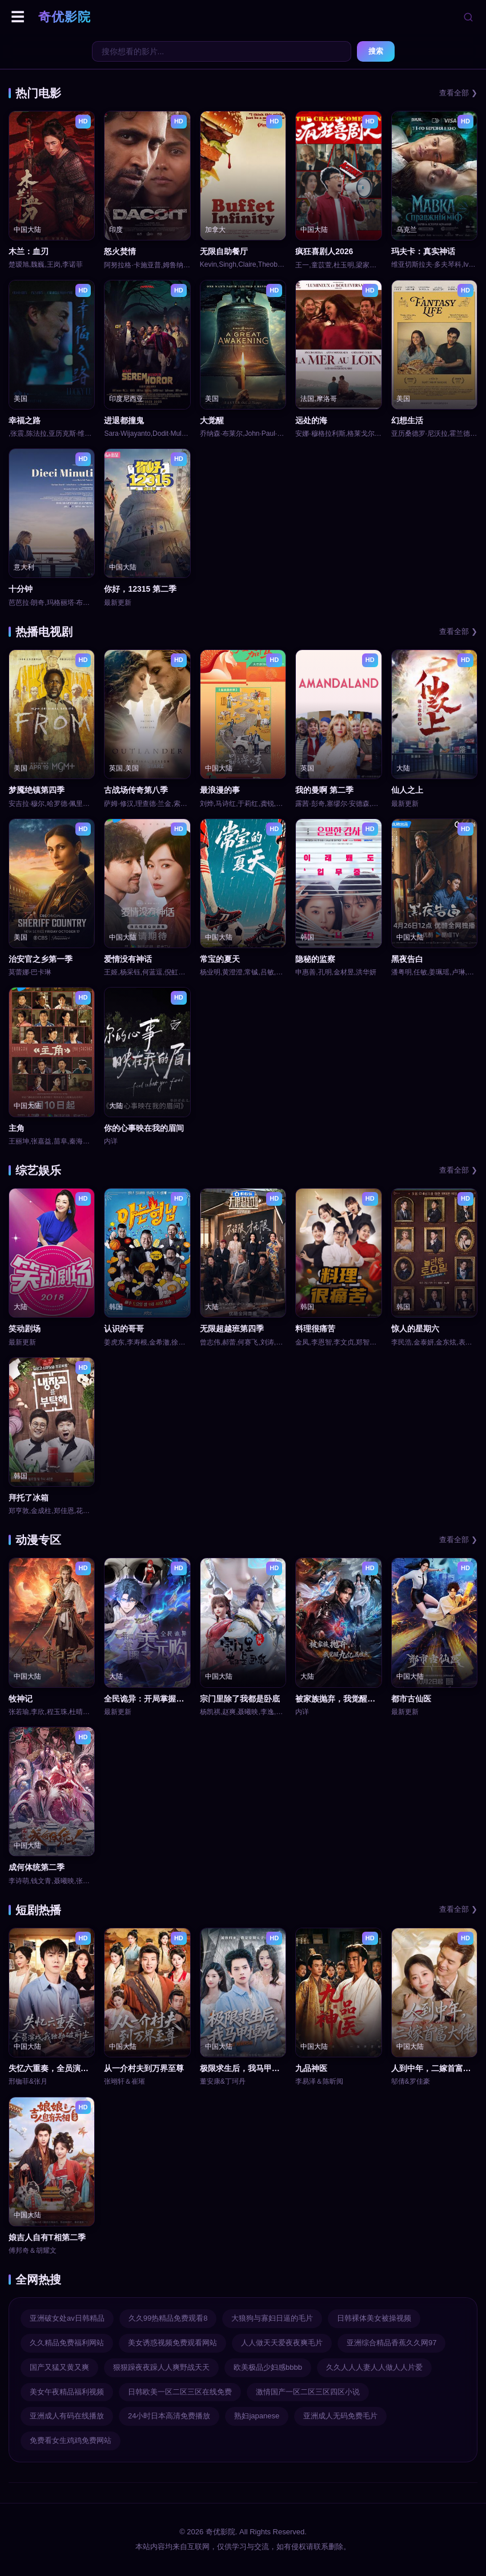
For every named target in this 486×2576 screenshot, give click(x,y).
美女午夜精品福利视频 (67, 2392)
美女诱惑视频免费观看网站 (172, 2342)
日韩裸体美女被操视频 (374, 2318)
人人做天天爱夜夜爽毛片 (282, 2342)
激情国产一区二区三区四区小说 (308, 2392)
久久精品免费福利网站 (67, 2342)
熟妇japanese (256, 2416)
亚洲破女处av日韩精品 (67, 2318)
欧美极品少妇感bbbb (268, 2367)
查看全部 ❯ (458, 93)
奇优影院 (64, 17)
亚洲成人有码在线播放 (67, 2416)
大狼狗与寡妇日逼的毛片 (272, 2318)
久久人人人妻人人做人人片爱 (374, 2367)
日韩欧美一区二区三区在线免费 (180, 2392)
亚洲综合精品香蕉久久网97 (391, 2342)
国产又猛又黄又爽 (59, 2367)
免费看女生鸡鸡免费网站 (70, 2440)
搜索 (375, 51)
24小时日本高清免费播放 (169, 2416)
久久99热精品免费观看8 (168, 2318)
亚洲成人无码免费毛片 (340, 2416)
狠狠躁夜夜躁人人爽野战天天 (161, 2367)
